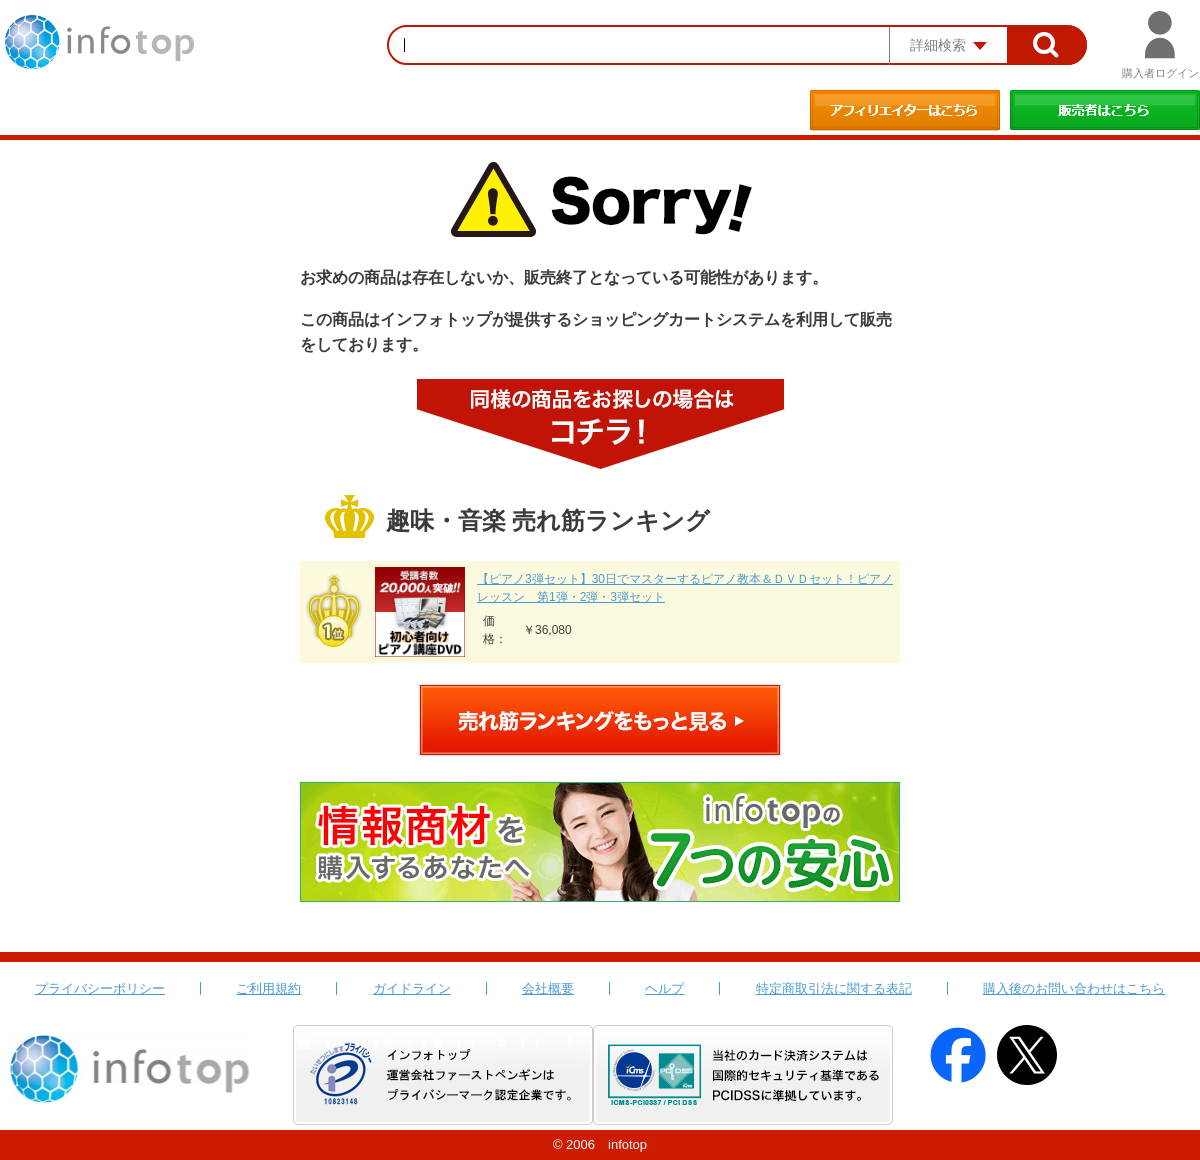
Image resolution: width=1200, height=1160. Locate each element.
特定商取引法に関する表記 (834, 988)
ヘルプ (664, 988)
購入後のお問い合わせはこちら (1074, 988)
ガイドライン (412, 988)
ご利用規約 (268, 988)
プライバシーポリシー (100, 988)
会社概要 (548, 988)
